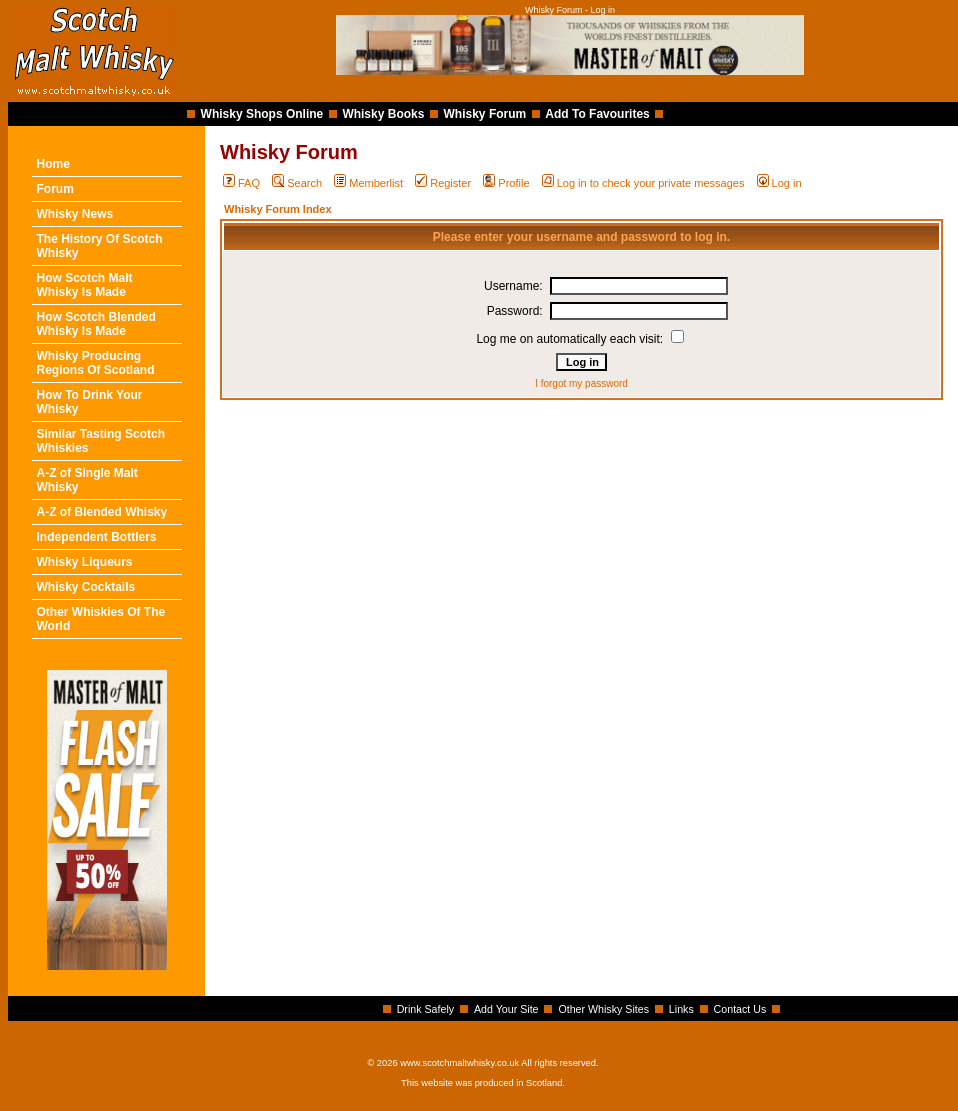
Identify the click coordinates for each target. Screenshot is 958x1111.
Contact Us (740, 1009)
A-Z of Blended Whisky (102, 512)
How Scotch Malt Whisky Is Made (85, 285)
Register (443, 183)
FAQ (241, 183)
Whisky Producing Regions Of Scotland (96, 363)
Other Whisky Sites (603, 1009)
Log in (779, 183)
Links (681, 1009)
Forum (55, 189)
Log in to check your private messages (643, 183)
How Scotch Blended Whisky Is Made (96, 324)
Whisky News (75, 214)
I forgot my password (581, 383)
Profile (506, 183)
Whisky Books (383, 114)
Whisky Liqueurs (85, 562)
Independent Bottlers (97, 537)
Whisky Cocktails (86, 587)
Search (297, 183)
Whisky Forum (485, 114)
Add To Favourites (597, 114)
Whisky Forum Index (278, 209)
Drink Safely (425, 1009)
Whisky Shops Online (262, 114)
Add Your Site (506, 1009)
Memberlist (368, 183)
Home (53, 164)
